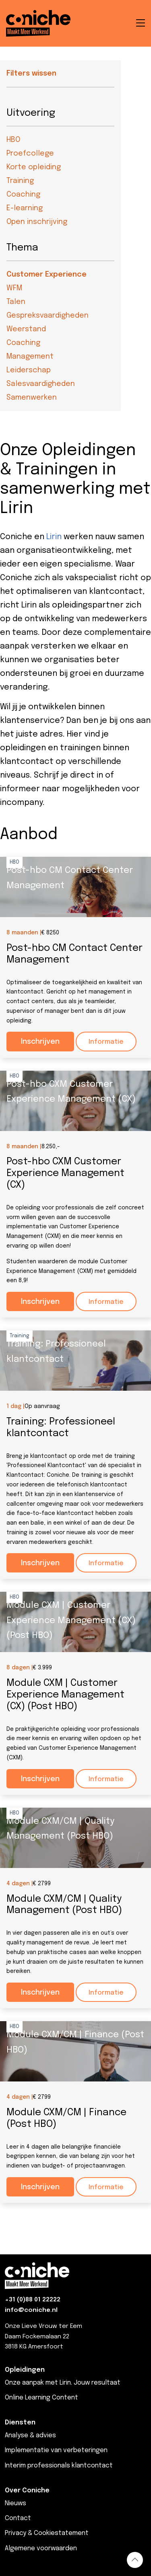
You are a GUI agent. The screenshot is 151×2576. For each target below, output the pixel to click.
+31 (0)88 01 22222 (32, 2300)
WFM (14, 288)
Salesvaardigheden (40, 384)
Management (30, 356)
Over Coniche (27, 2490)
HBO (13, 140)
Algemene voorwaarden (41, 2548)
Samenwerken (31, 397)
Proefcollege (30, 153)
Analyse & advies (30, 2435)
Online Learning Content (41, 2397)
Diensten (20, 2422)
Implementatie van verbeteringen (56, 2450)
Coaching (23, 194)
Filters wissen (31, 73)
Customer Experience (46, 274)
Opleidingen (25, 2370)
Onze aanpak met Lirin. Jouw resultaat (62, 2382)
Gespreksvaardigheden (47, 315)
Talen (15, 302)
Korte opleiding (33, 167)
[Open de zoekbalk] (120, 23)
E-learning (24, 208)
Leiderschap (28, 370)
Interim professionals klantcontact (59, 2465)
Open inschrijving (36, 222)
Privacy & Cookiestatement (47, 2533)
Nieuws (15, 2503)
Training (20, 181)
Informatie (106, 1042)
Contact (18, 2518)
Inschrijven (40, 1041)
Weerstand (26, 329)
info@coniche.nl (31, 2310)
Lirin (54, 537)
